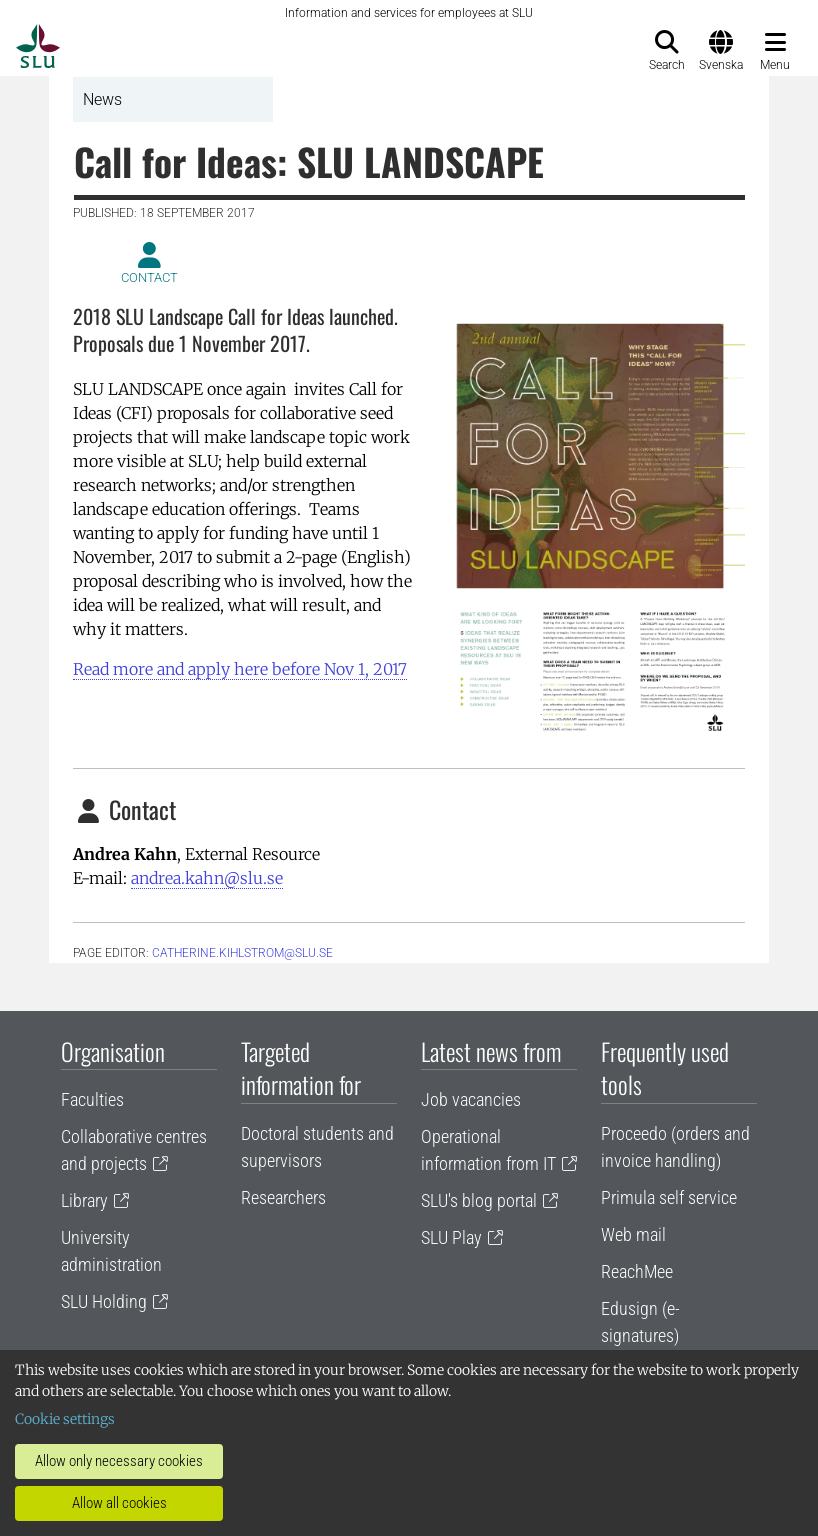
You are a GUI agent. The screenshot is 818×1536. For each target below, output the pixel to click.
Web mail (633, 1234)
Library (84, 1200)
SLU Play (451, 1237)
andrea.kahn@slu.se (207, 878)
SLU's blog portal (479, 1200)
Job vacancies (471, 1099)
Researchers (283, 1197)
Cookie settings (65, 1419)
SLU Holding (104, 1301)
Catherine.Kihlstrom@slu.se (242, 953)
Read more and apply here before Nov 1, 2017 (240, 669)
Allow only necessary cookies (119, 1461)
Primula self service (669, 1197)
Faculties (92, 1099)
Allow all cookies (119, 1503)
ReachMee (637, 1271)
